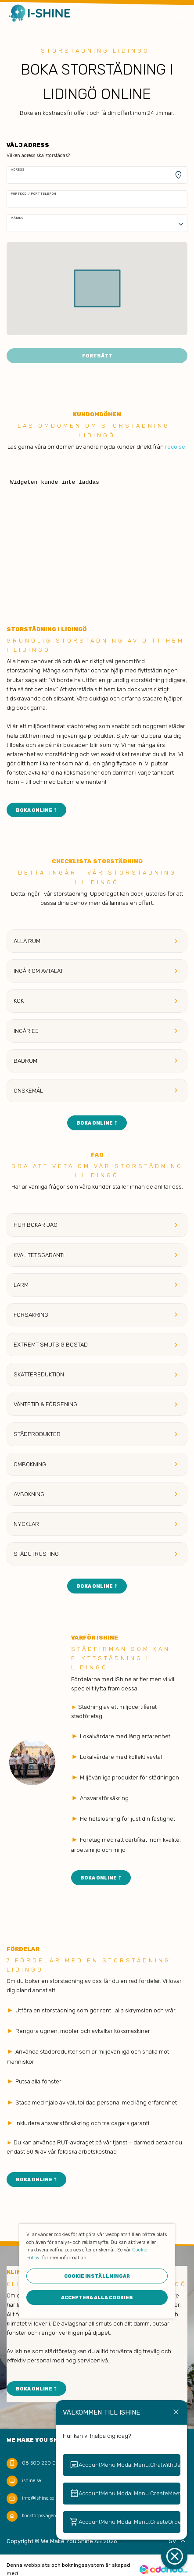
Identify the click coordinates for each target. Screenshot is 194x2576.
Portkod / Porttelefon (33, 194)
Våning (17, 218)
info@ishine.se (38, 2498)
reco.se (175, 446)
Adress (18, 169)
